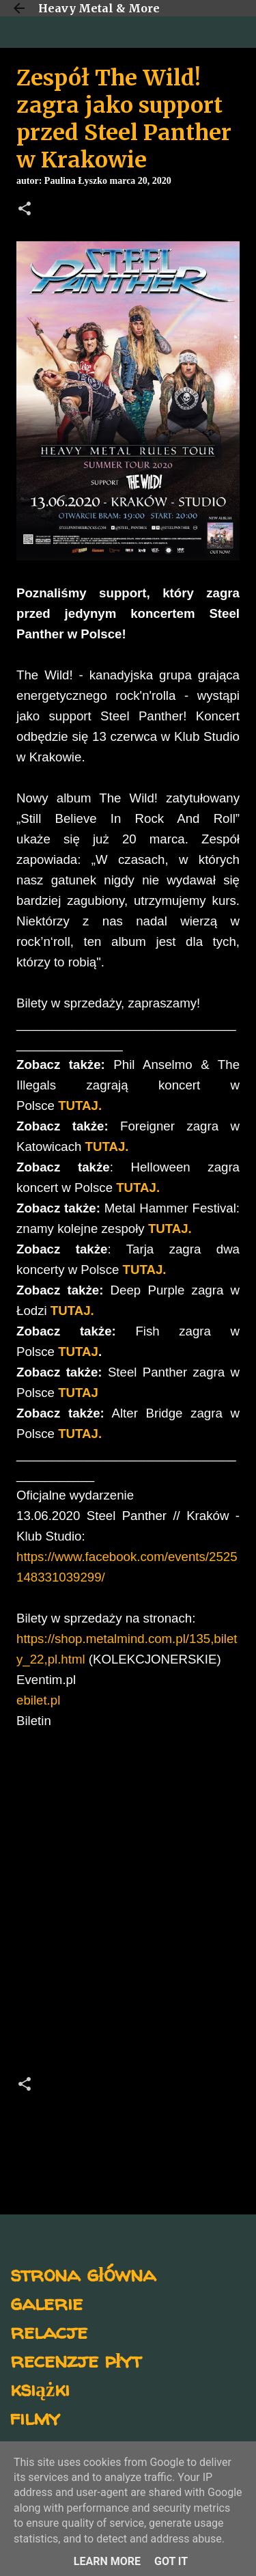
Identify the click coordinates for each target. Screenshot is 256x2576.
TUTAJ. (80, 1105)
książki (40, 2388)
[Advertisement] (128, 1906)
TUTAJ (78, 1351)
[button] (24, 209)
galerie (46, 2302)
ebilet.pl (38, 1700)
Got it (171, 2561)
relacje (48, 2331)
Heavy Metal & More (99, 8)
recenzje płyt (75, 2360)
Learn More (107, 2561)
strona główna (83, 2274)
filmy (35, 2417)
